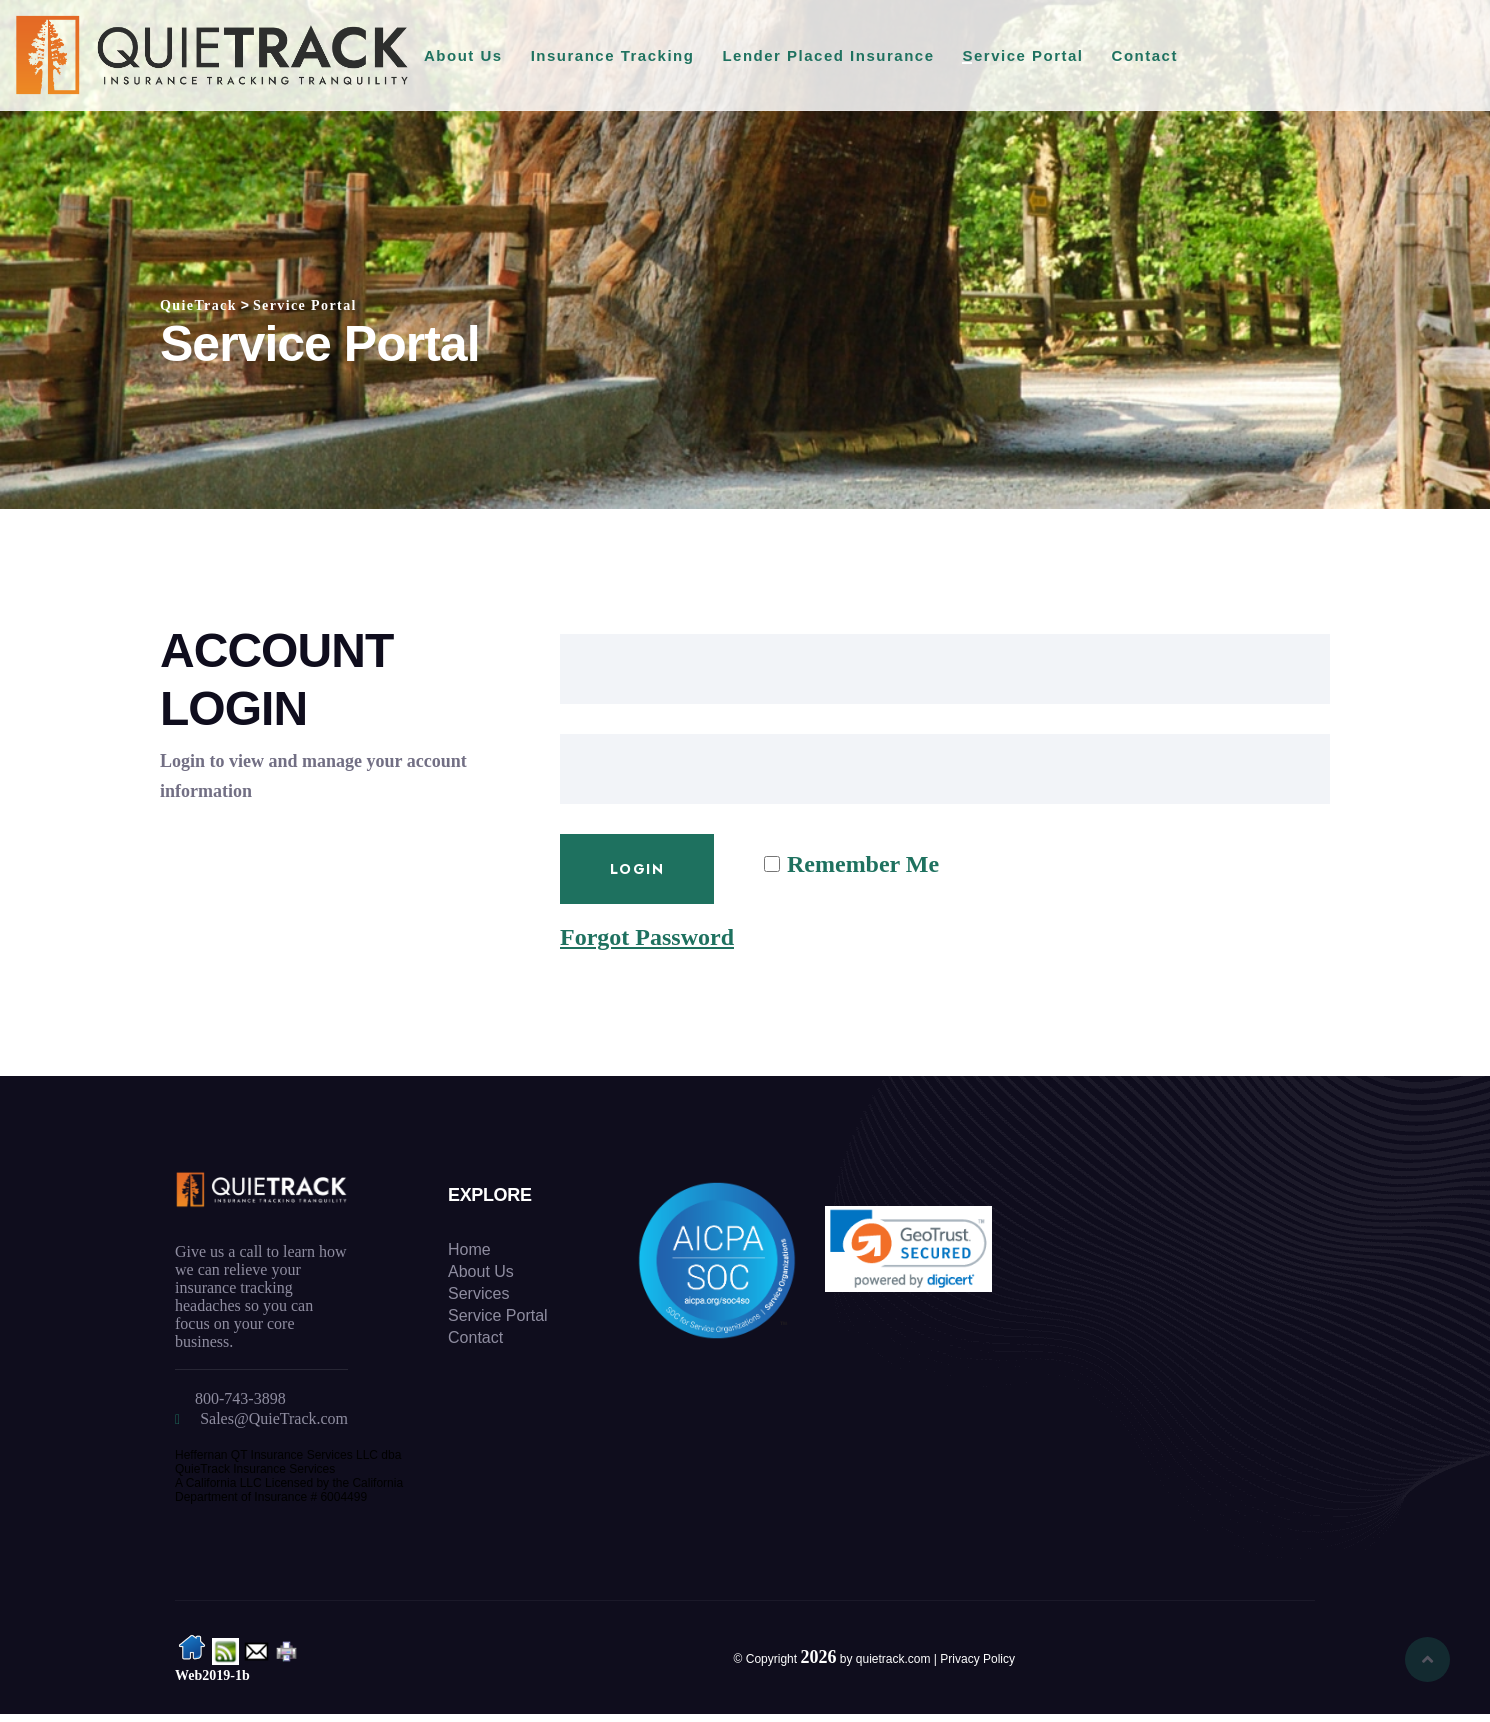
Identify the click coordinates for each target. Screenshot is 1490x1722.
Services (478, 1293)
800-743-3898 (240, 1398)
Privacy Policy (977, 1659)
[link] (908, 1249)
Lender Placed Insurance (828, 55)
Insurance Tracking (613, 55)
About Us (463, 55)
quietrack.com (893, 1659)
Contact (1145, 55)
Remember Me (863, 864)
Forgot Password (647, 937)
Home (469, 1249)
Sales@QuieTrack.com (274, 1418)
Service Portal (1022, 55)
